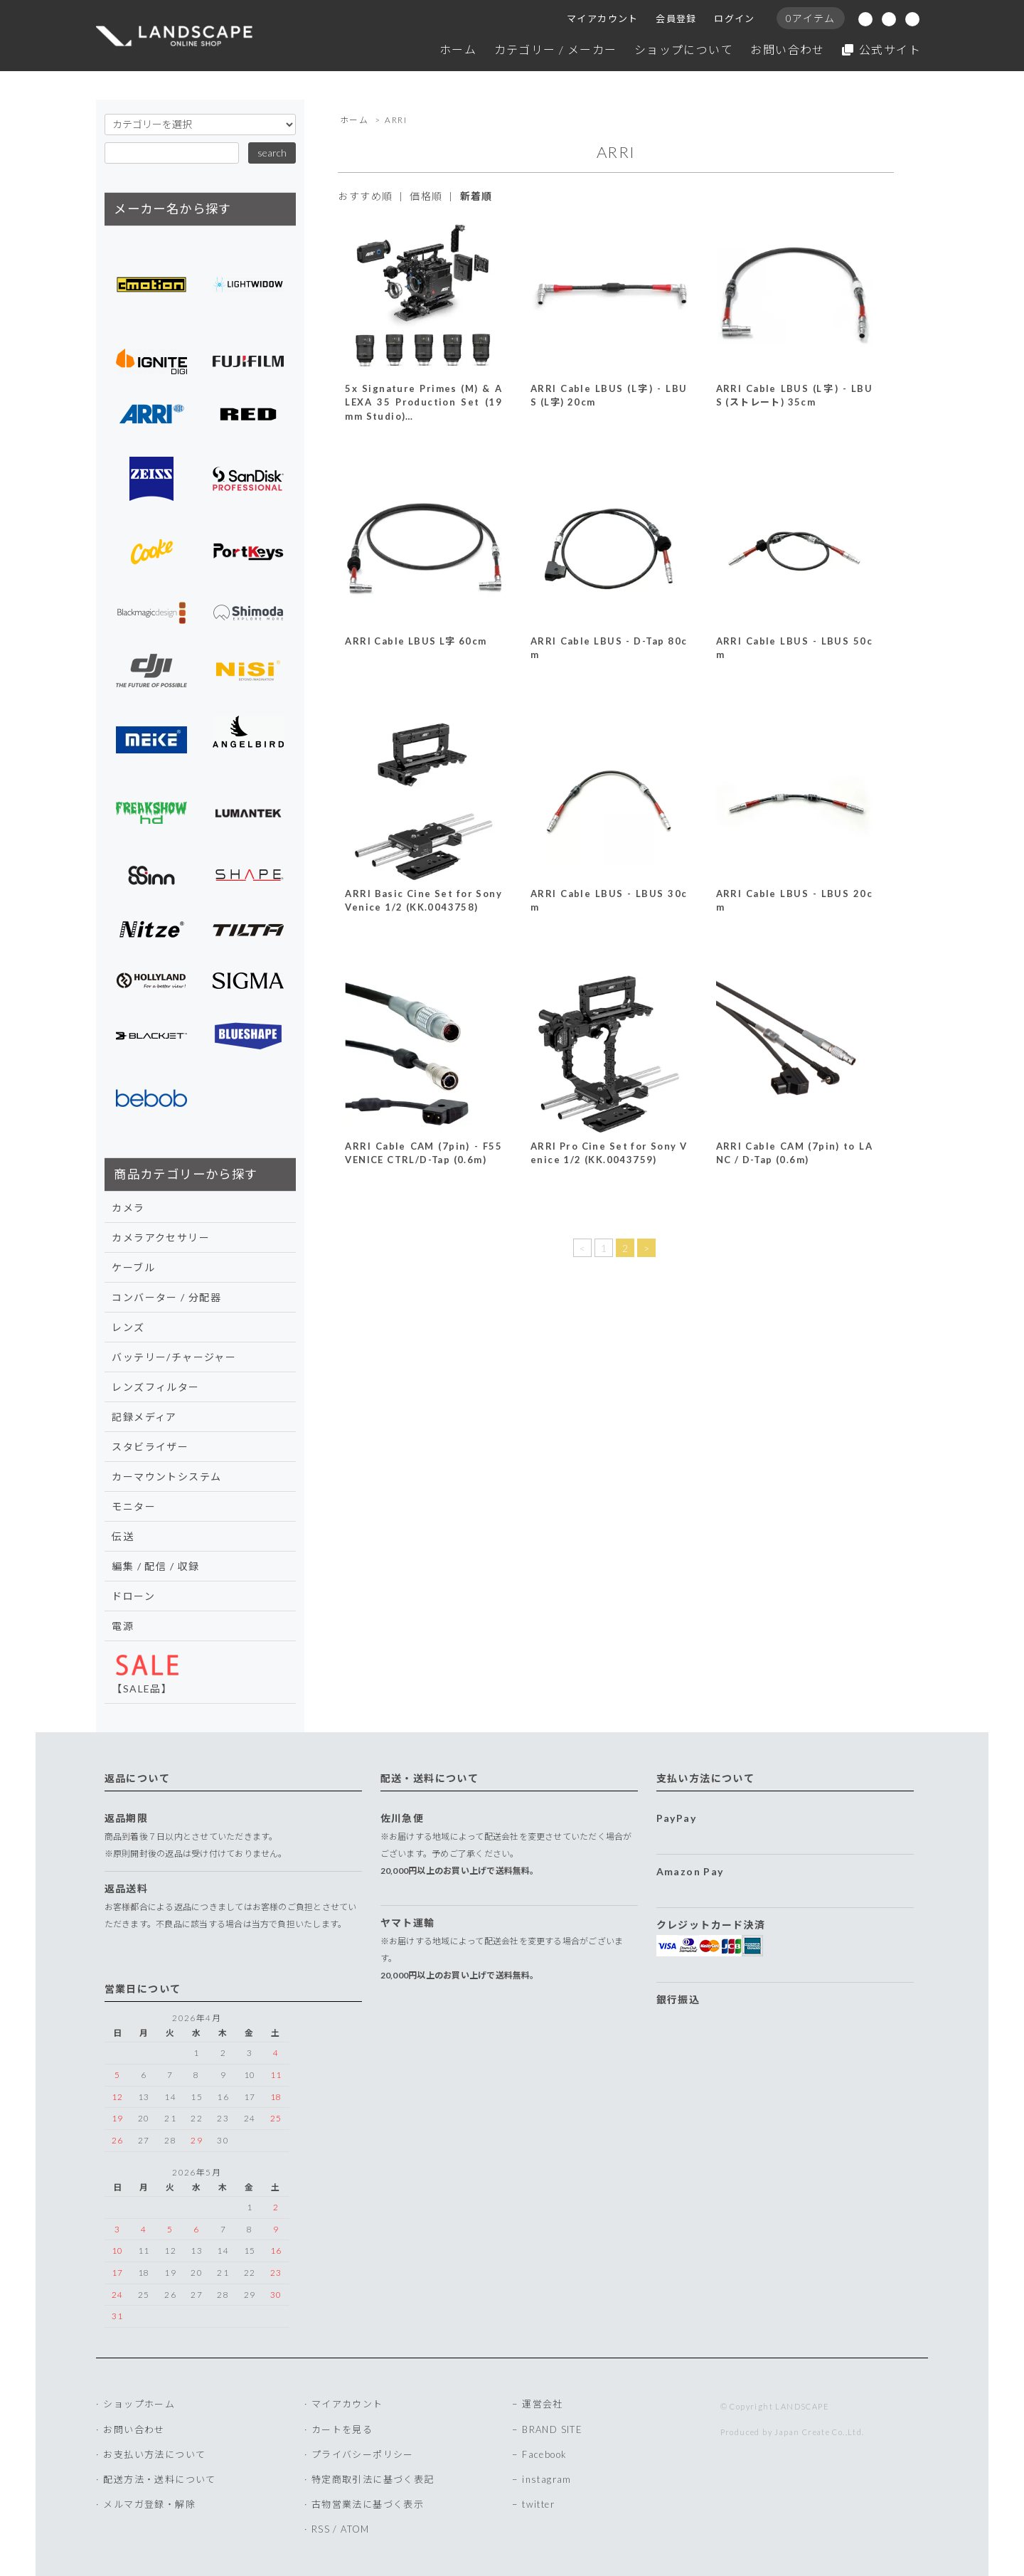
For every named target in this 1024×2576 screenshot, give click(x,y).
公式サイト (881, 49)
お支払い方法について (154, 2454)
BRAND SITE (552, 2429)
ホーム (457, 49)
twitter (538, 2504)
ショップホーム (139, 2404)
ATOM (355, 2529)
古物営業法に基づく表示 (367, 2504)
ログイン (734, 18)
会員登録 (676, 18)
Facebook (544, 2454)
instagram (547, 2479)
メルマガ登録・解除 (149, 2504)
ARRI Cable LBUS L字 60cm (415, 641)
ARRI (396, 120)
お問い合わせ (787, 49)
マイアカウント (603, 18)
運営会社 (542, 2404)
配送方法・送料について (159, 2479)
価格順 (426, 196)
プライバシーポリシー (362, 2454)
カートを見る (342, 2429)
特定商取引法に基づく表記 (372, 2479)
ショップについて (683, 49)
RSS (320, 2529)
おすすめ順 (365, 196)
